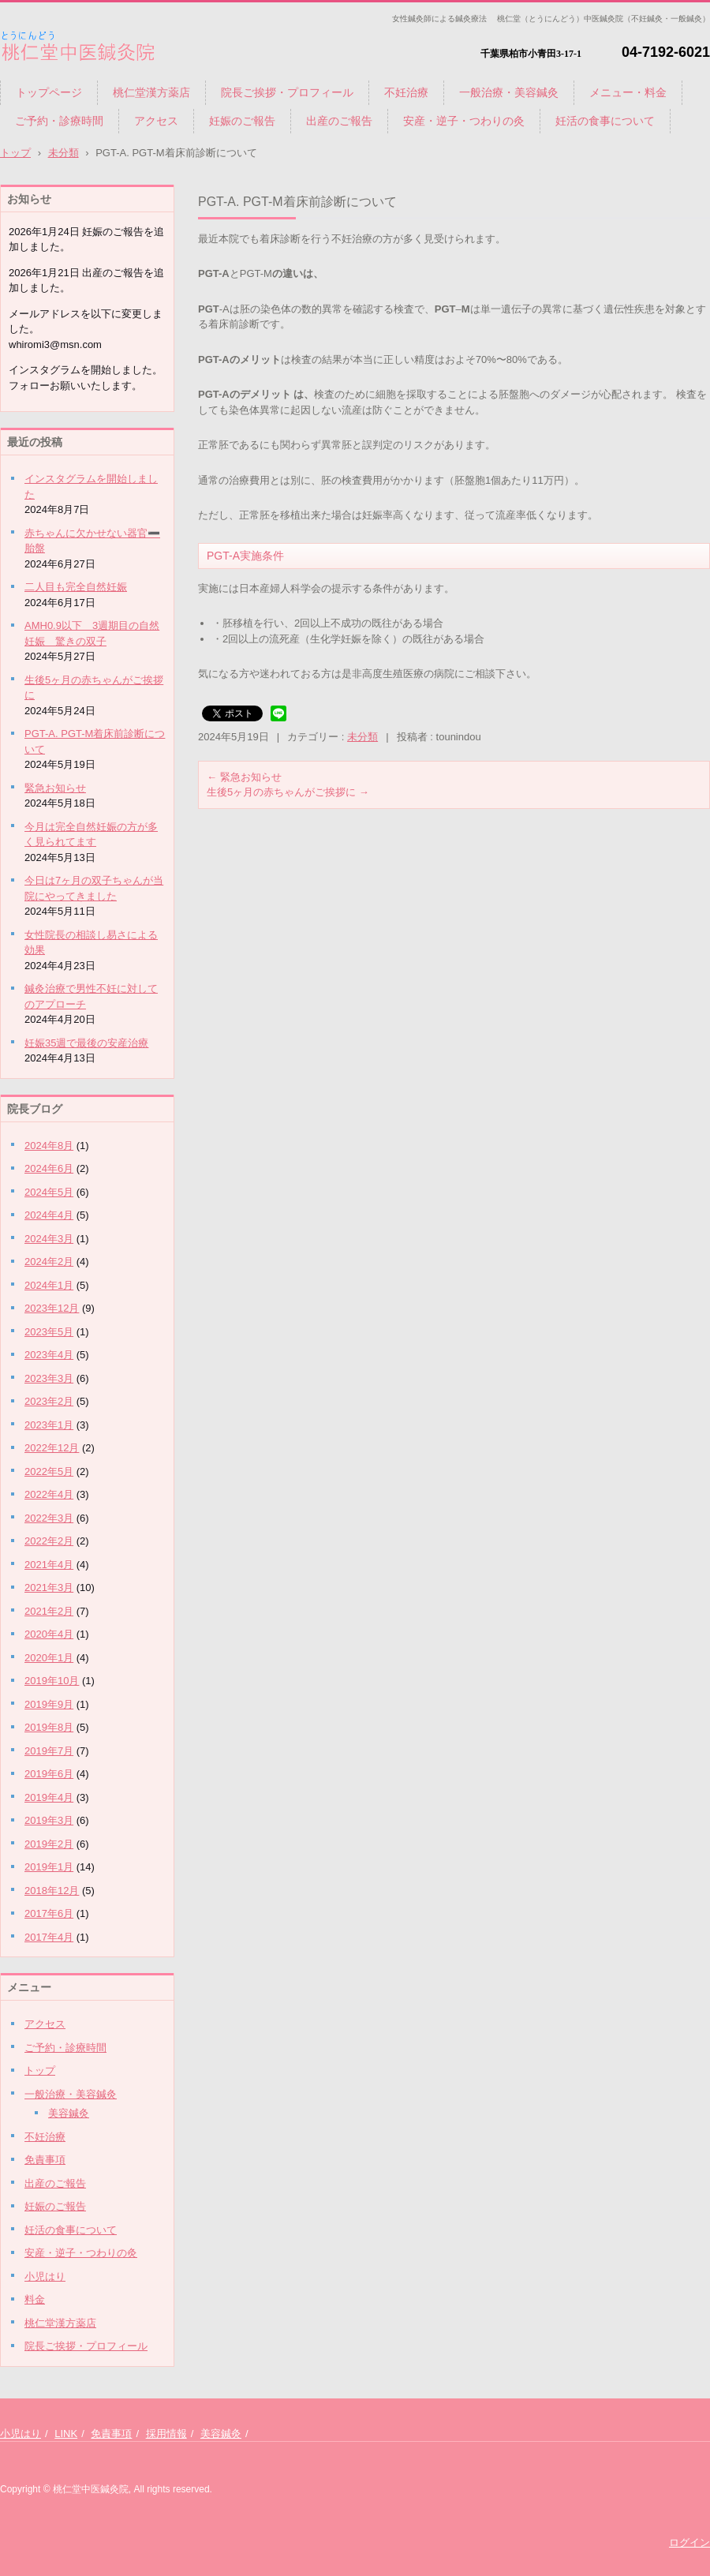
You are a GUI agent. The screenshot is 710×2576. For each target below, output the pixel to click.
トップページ (49, 92)
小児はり (44, 2276)
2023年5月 (48, 1332)
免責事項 (44, 2160)
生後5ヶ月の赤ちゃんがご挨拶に (288, 792)
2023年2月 (48, 1401)
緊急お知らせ (244, 777)
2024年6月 (48, 1168)
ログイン (689, 2542)
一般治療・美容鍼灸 (509, 92)
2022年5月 (48, 1471)
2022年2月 (48, 1541)
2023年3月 (48, 1378)
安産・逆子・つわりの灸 (464, 120)
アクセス (156, 120)
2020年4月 (48, 1634)
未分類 (362, 737)
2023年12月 (51, 1308)
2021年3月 (48, 1587)
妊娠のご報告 (242, 120)
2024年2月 (48, 1261)
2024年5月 (48, 1192)
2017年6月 (48, 1913)
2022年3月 (48, 1518)
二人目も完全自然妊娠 (75, 587)
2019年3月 (48, 1820)
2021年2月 (48, 1611)
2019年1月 (48, 1867)
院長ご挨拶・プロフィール (287, 92)
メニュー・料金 (628, 92)
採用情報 (166, 2433)
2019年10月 (51, 1681)
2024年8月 (48, 1145)
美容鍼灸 (68, 2113)
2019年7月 (48, 1751)
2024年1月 (48, 1285)
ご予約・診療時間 (59, 120)
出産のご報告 (339, 120)
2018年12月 (51, 1890)
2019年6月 (48, 1774)
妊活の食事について (605, 120)
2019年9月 (48, 1704)
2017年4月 (48, 1937)
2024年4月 (48, 1215)
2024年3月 (48, 1239)
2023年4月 (48, 1355)
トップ (39, 2070)
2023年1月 (48, 1425)
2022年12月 (51, 1448)
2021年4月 (48, 1565)
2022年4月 (48, 1494)
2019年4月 (48, 1797)
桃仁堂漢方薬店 (151, 92)
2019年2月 (48, 1844)
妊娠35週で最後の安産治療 (86, 1043)
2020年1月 (48, 1658)
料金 (34, 2299)
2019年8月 (48, 1727)
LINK (65, 2433)
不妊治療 (406, 92)
